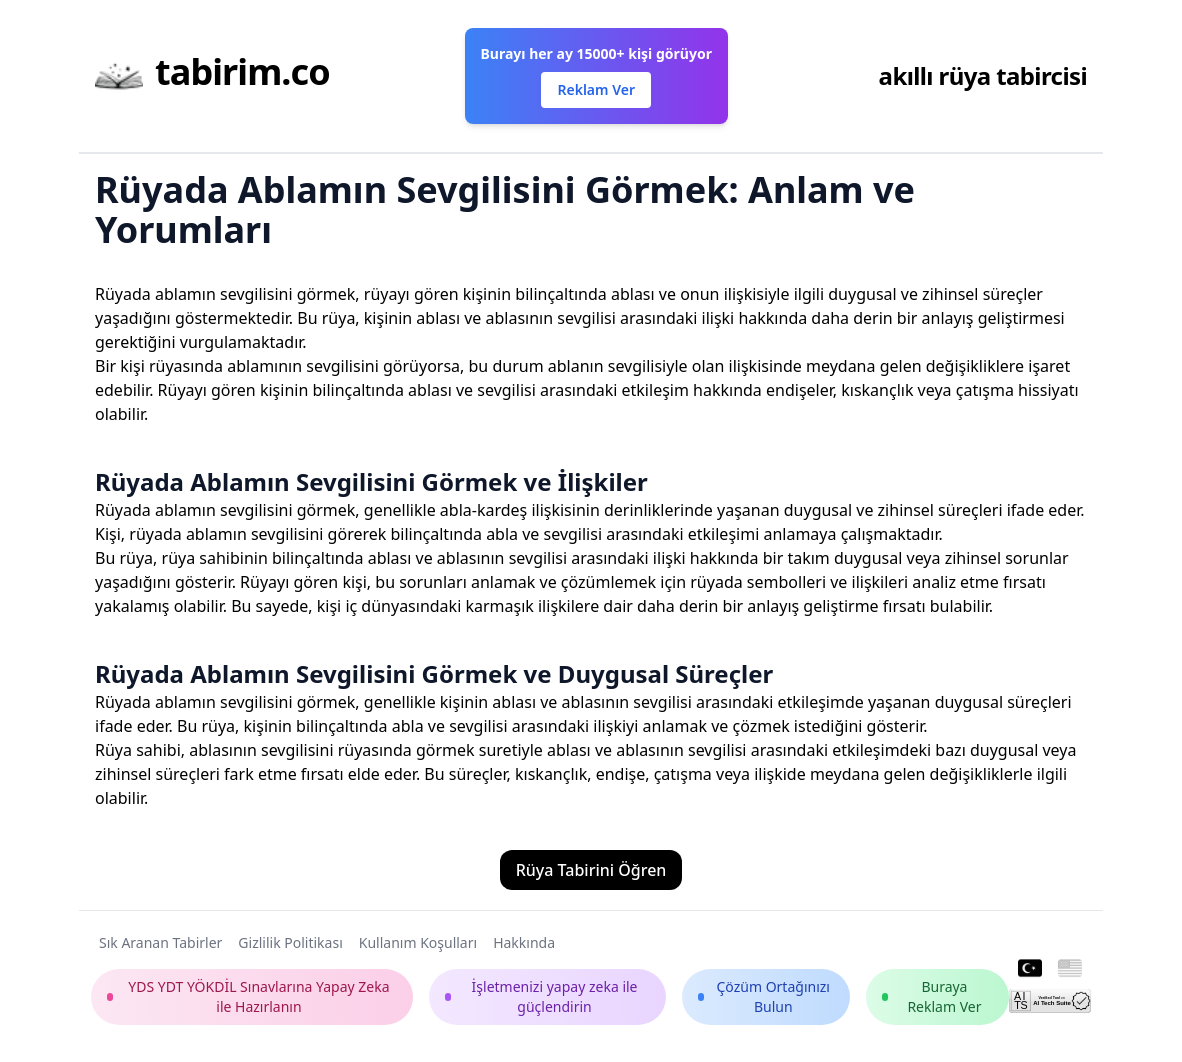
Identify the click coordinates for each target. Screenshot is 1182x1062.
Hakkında (524, 942)
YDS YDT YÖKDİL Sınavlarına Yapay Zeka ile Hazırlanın (248, 996)
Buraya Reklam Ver (931, 996)
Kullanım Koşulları (418, 942)
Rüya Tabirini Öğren (591, 870)
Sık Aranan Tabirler (160, 942)
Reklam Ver (595, 89)
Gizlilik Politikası (290, 942)
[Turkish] (1030, 969)
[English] (1070, 969)
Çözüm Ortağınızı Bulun (764, 996)
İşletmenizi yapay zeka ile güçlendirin (541, 996)
